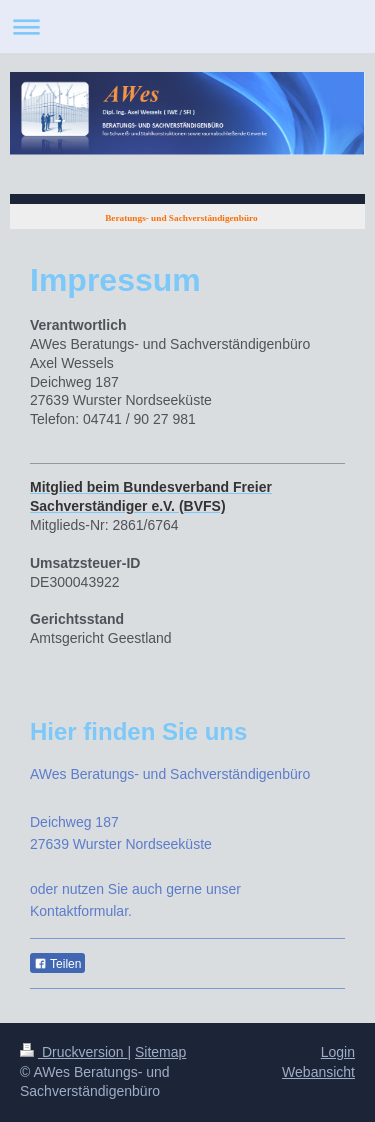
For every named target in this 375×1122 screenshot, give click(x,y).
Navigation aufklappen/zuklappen (187, 26)
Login (338, 1052)
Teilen (57, 964)
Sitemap (160, 1052)
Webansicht (318, 1072)
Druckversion (73, 1052)
